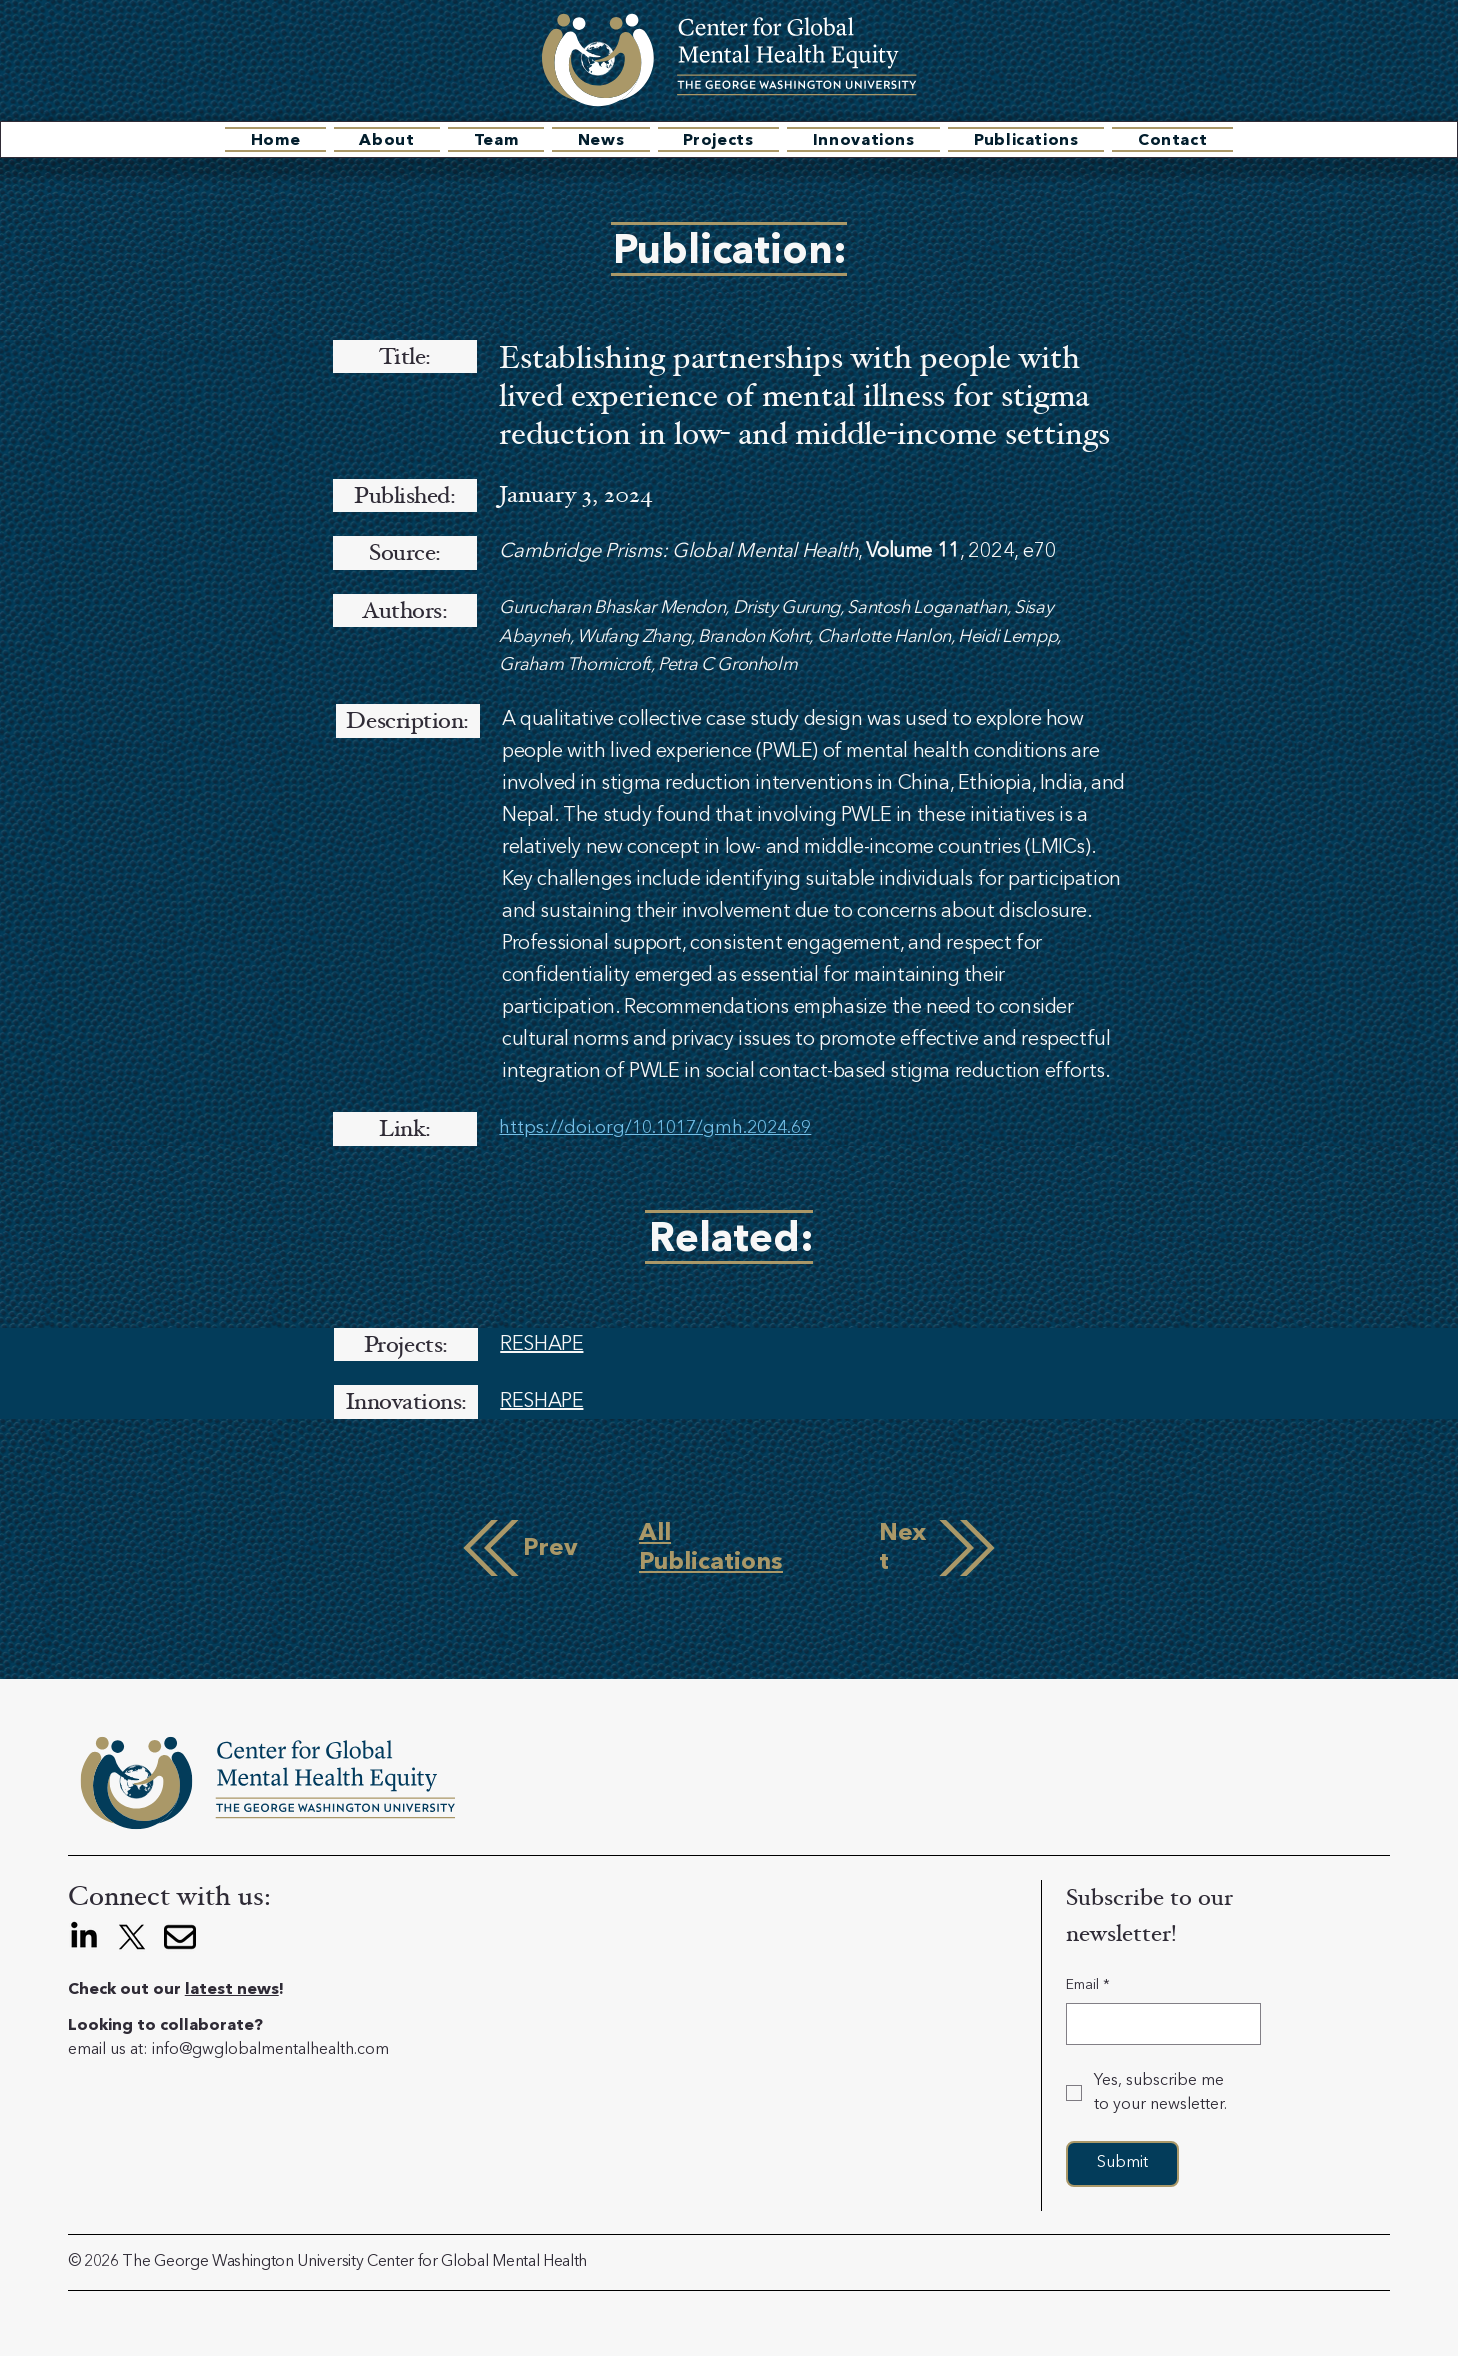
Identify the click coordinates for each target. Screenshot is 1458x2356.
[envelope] (180, 1937)
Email (1088, 1986)
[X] (132, 1937)
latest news (232, 1990)
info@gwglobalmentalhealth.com (270, 2050)
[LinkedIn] (84, 1937)
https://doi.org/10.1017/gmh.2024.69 (655, 1128)
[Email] (1157, 2024)
